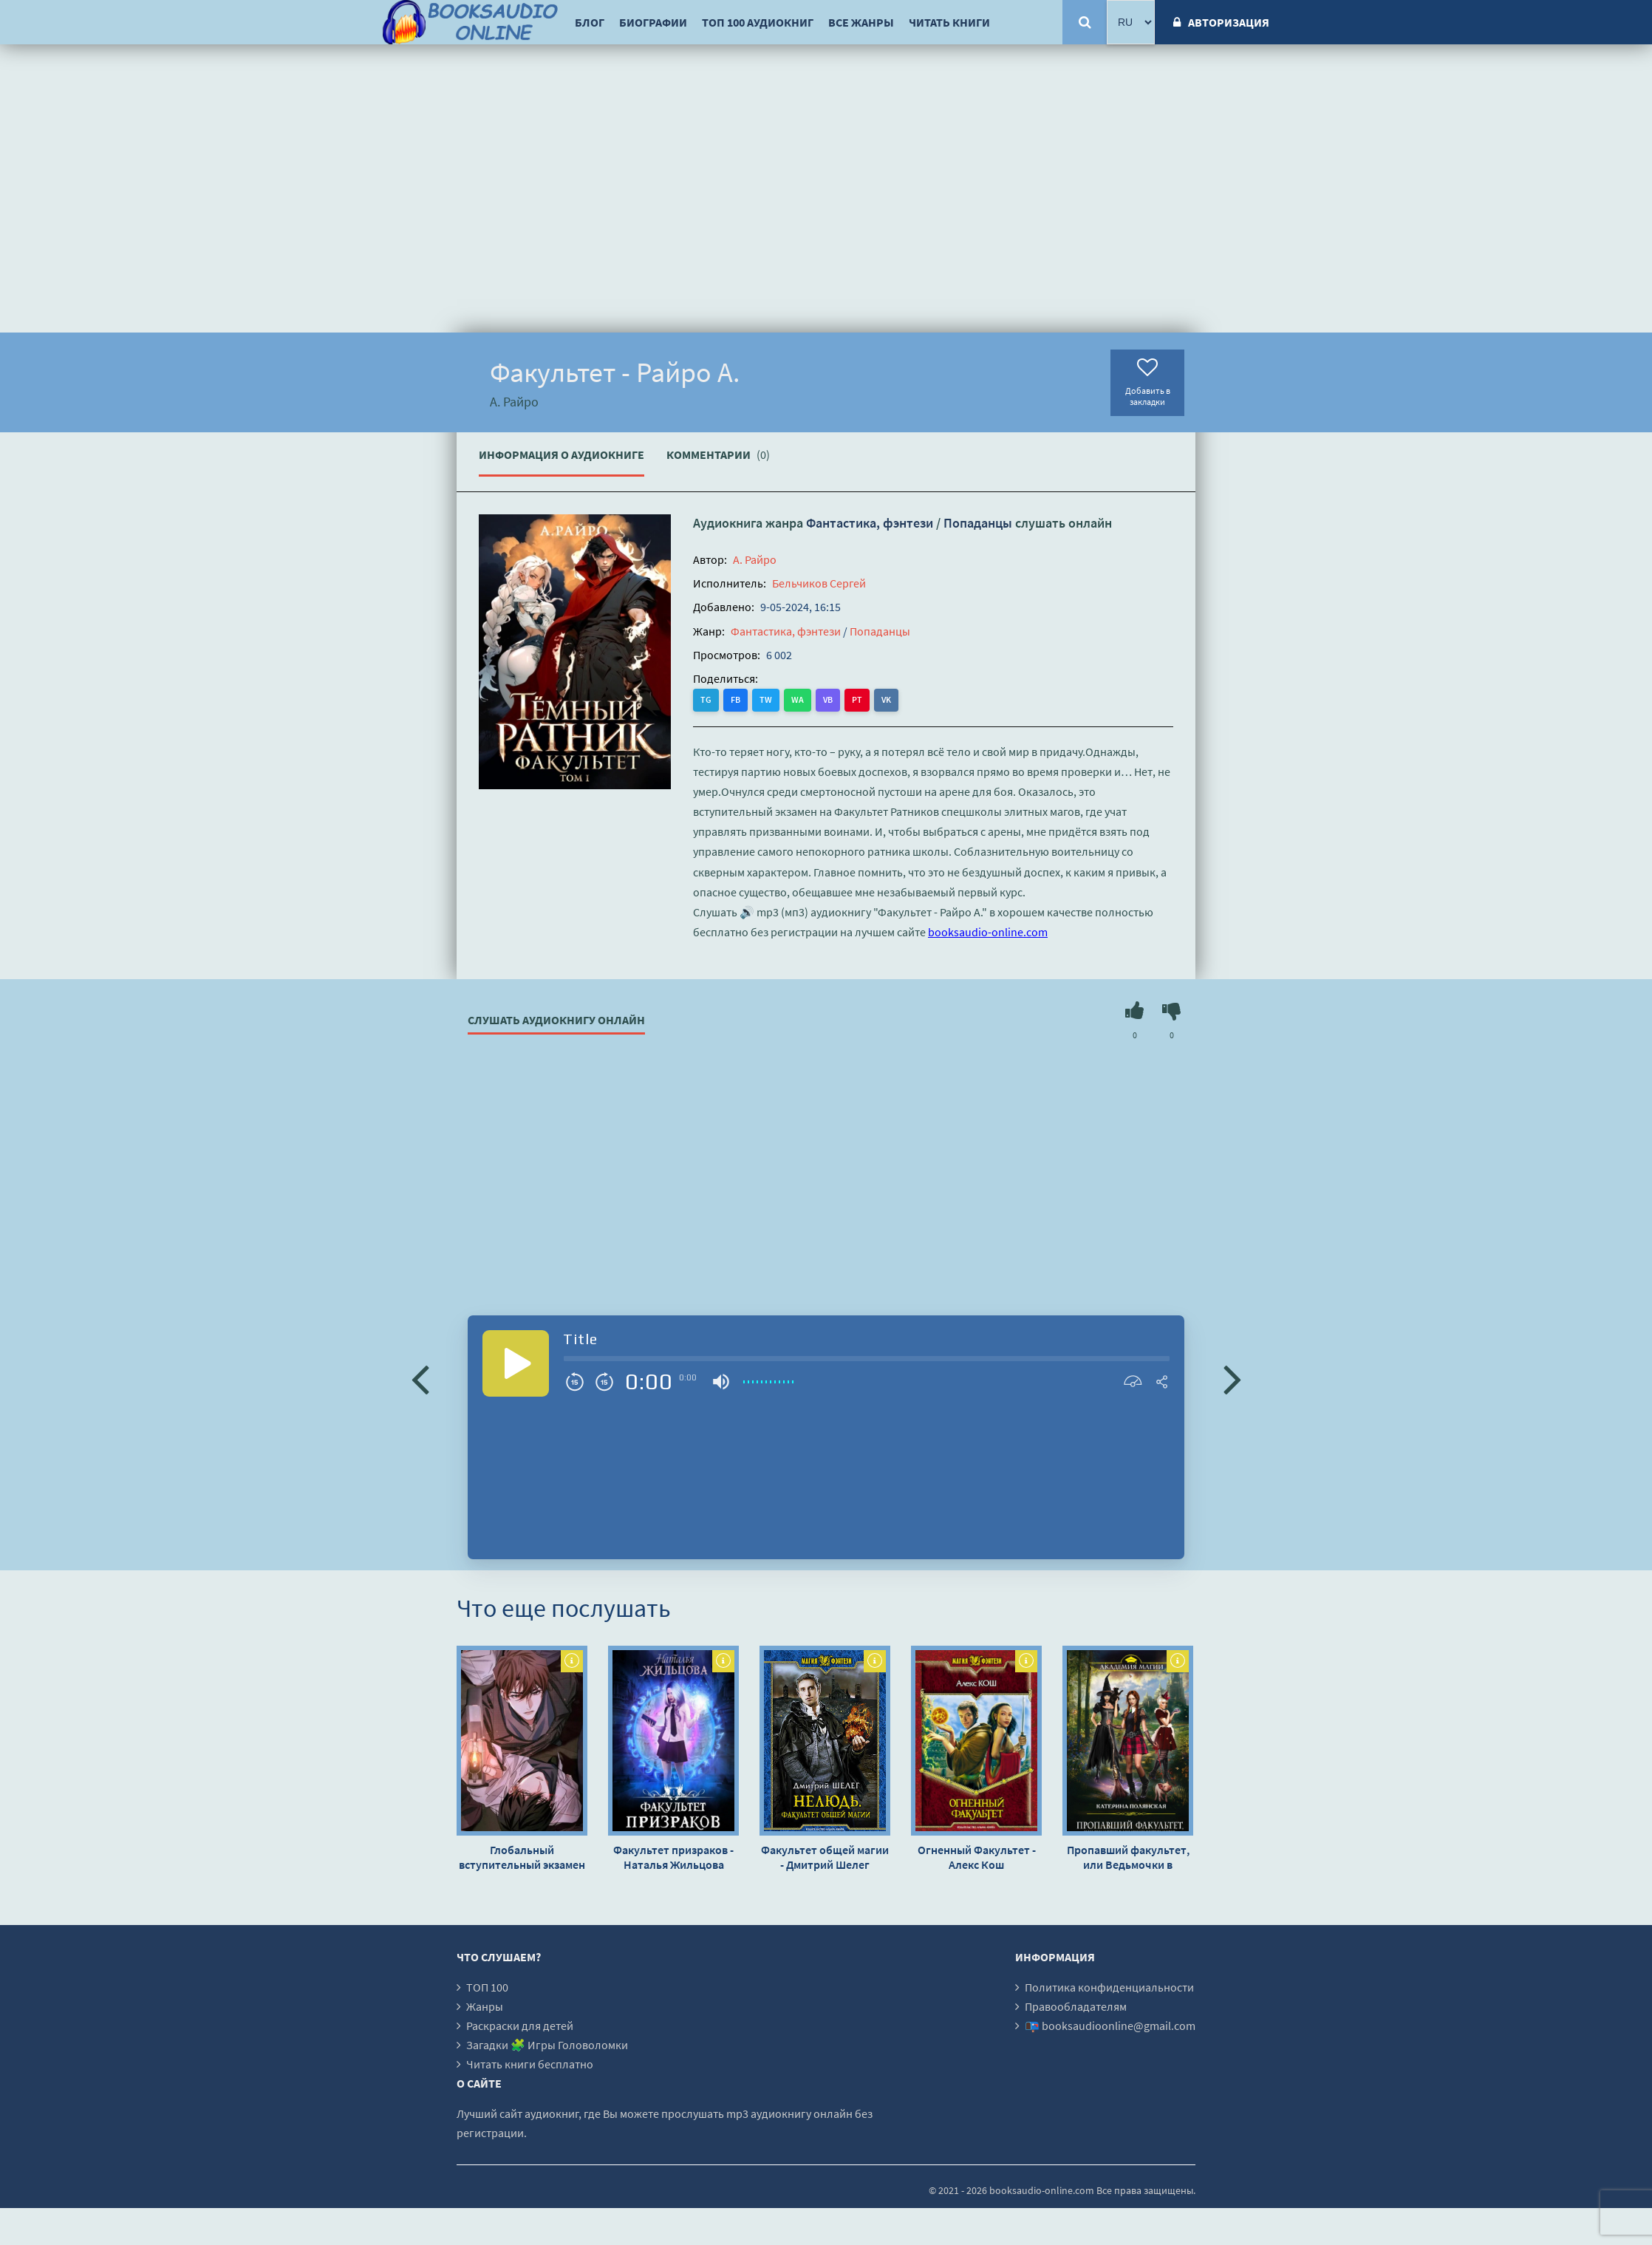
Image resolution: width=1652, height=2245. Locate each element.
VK (886, 699)
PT (857, 699)
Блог (589, 22)
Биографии (653, 22)
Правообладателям (1076, 2006)
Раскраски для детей (519, 2025)
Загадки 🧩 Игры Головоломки (547, 2044)
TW (766, 699)
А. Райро (754, 559)
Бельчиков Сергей (819, 583)
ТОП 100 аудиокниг (757, 22)
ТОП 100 (487, 1987)
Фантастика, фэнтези (869, 522)
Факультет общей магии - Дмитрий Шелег (825, 1857)
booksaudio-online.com (988, 931)
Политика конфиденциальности (1109, 1987)
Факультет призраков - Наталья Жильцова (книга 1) (673, 1857)
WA (797, 699)
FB (735, 699)
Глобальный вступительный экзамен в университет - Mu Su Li (522, 1857)
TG (705, 699)
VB (828, 699)
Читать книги (949, 22)
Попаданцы (977, 522)
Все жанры (861, 22)
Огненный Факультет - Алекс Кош (977, 1857)
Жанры (484, 2006)
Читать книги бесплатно (529, 2064)
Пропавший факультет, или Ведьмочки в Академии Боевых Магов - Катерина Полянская (1128, 1857)
